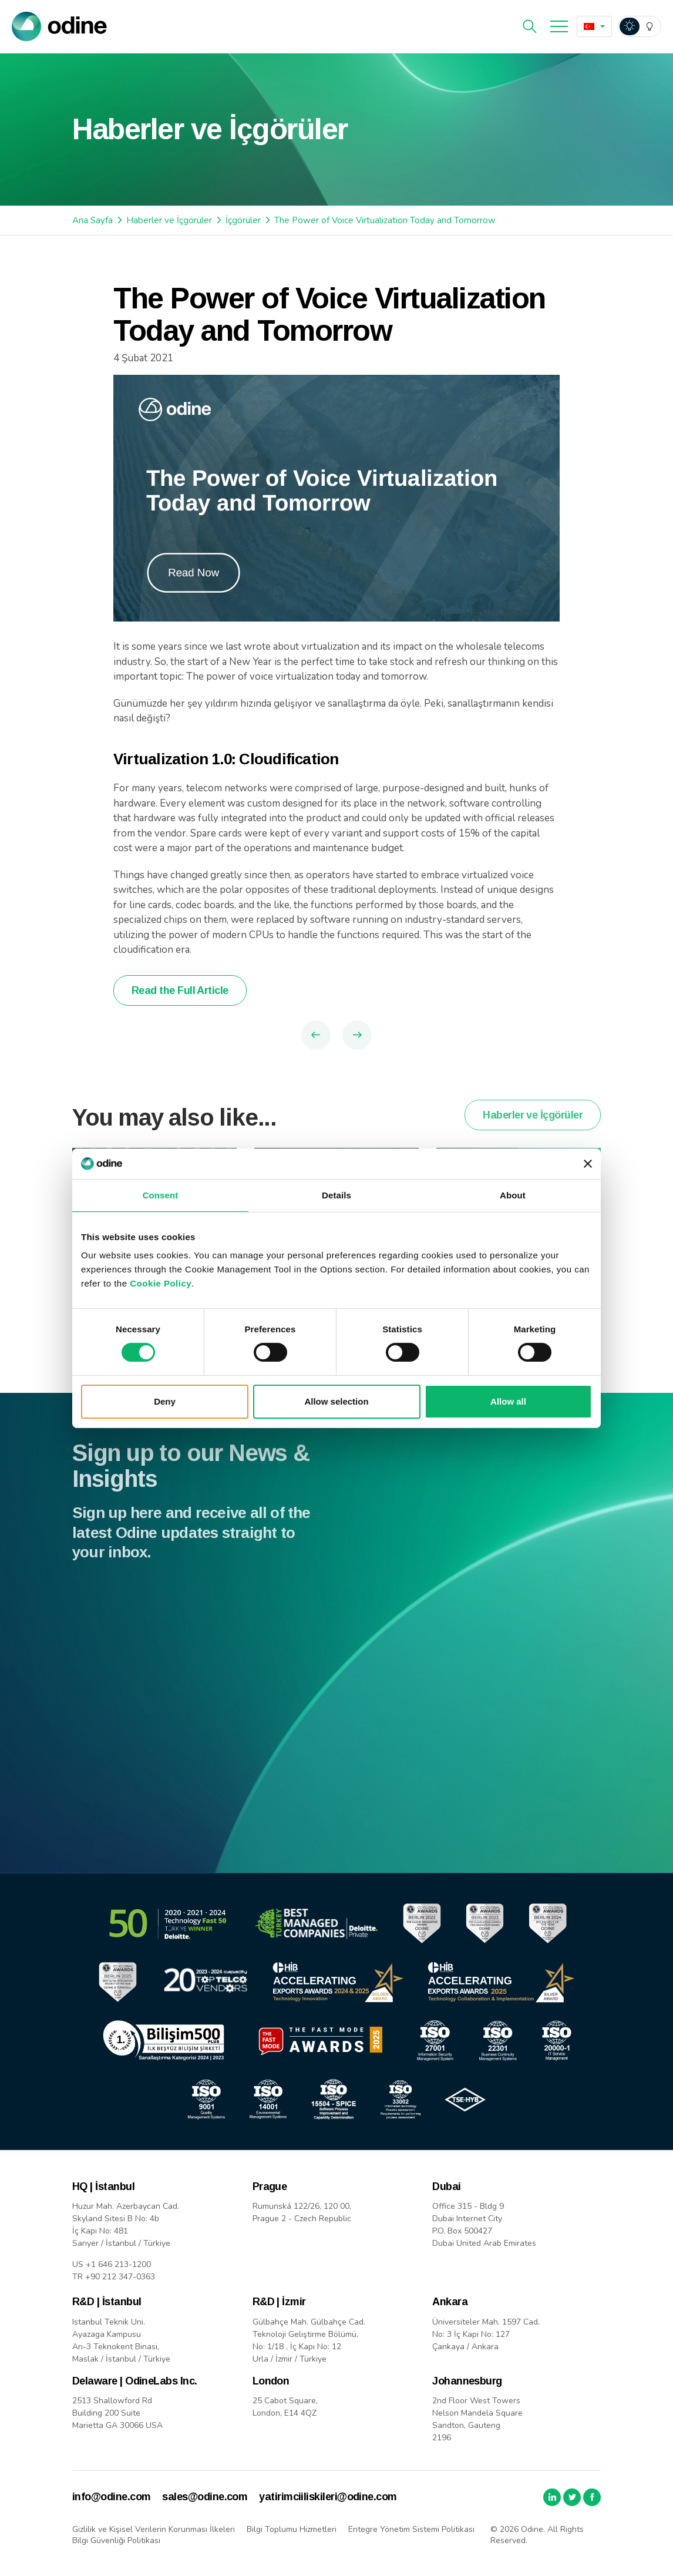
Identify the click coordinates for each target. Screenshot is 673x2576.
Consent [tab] (161, 1195)
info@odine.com (111, 2497)
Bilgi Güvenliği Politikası (116, 2540)
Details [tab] (336, 1195)
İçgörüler (243, 220)
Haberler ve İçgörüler (169, 220)
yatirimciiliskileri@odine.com (327, 2497)
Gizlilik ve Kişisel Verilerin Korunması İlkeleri (153, 2529)
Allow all (508, 1401)
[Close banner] (588, 1164)
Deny (165, 1401)
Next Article (357, 1035)
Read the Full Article (180, 990)
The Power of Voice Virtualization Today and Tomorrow (385, 220)
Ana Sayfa (92, 220)
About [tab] (513, 1195)
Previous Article (316, 1035)
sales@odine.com (204, 2497)
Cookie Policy (160, 1283)
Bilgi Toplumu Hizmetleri (292, 2529)
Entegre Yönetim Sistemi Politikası (411, 2529)
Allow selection (336, 1401)
